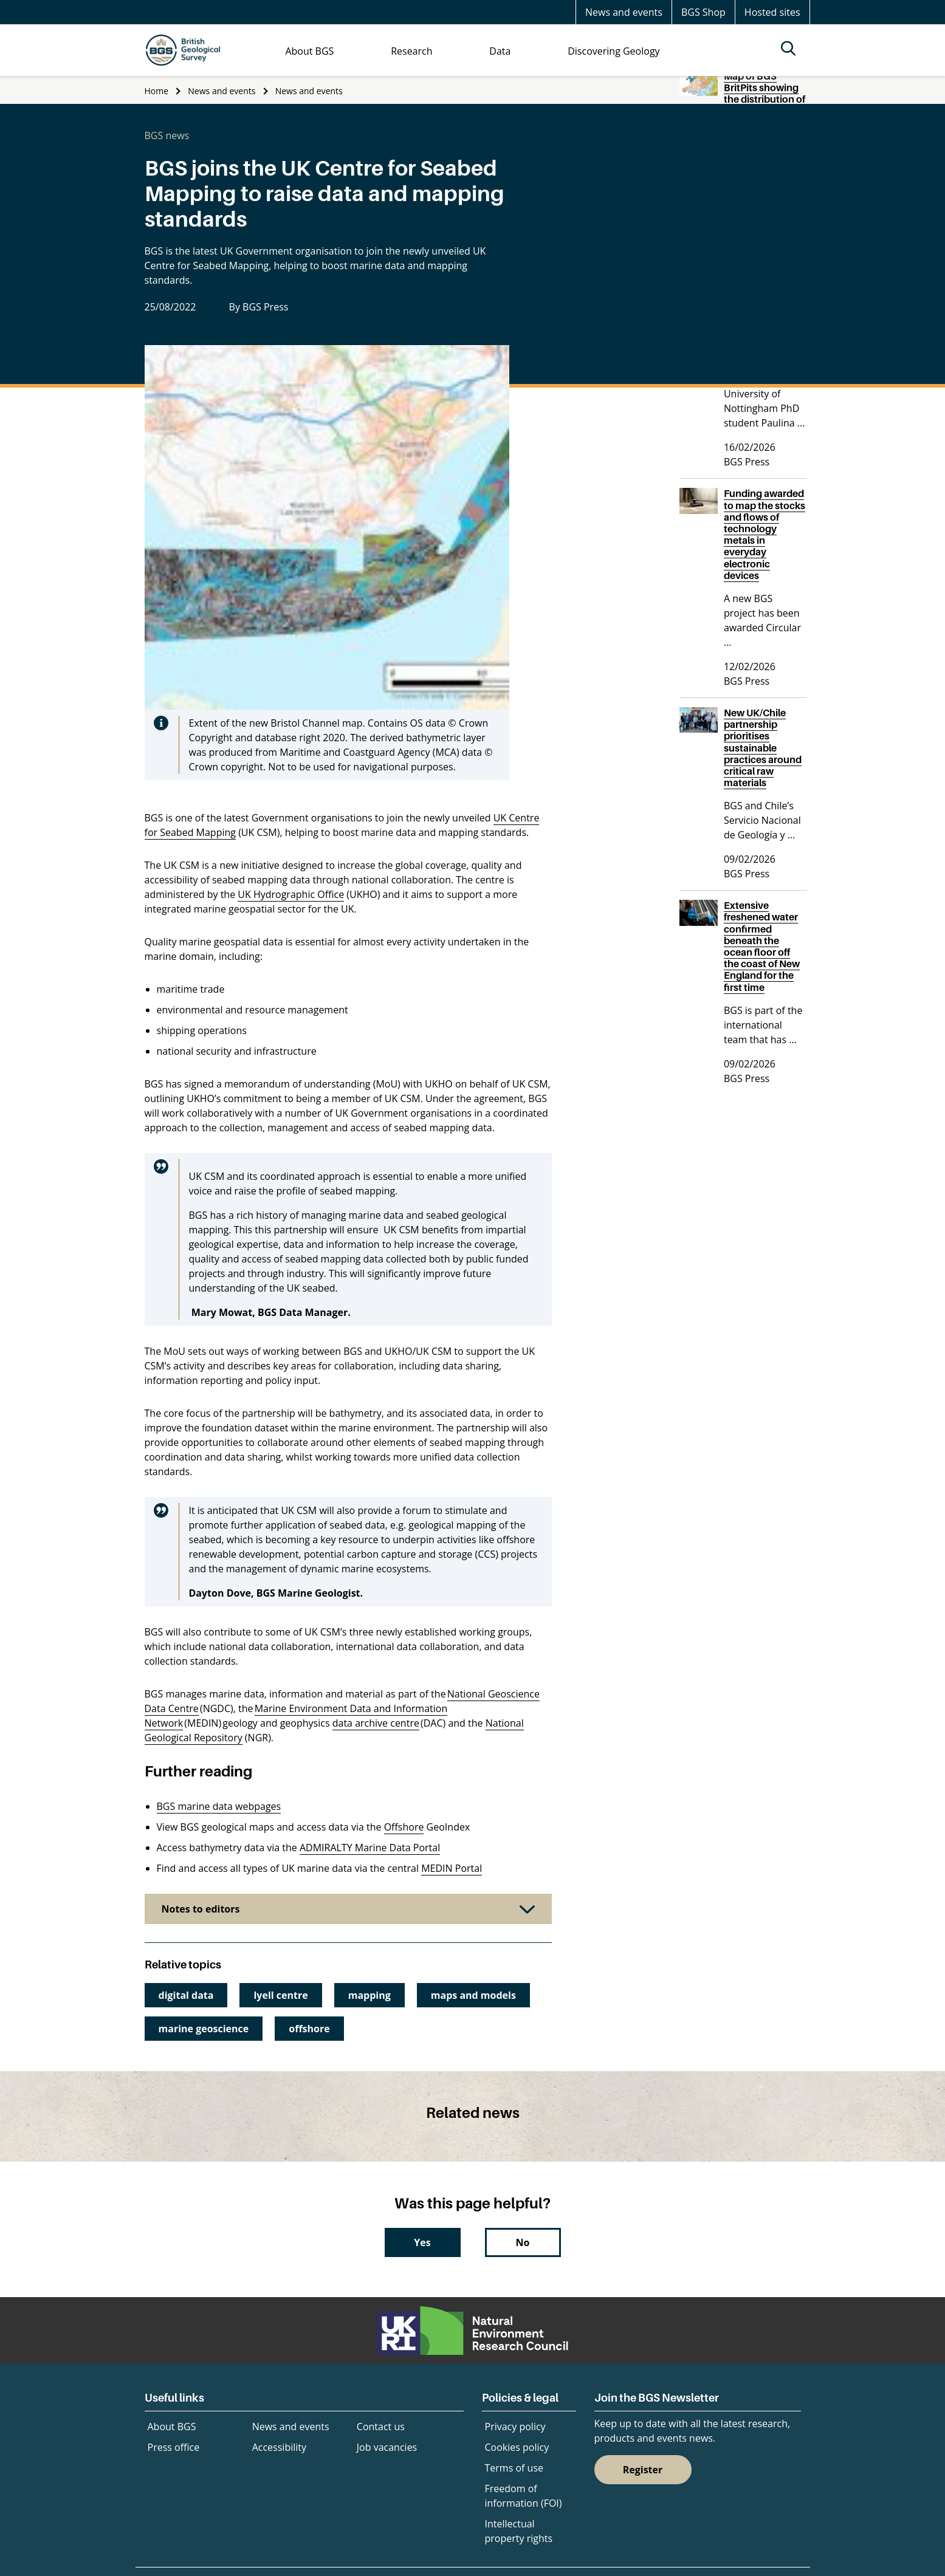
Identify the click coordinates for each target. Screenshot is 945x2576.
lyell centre (280, 1995)
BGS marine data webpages (219, 1806)
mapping (369, 1995)
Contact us (381, 2426)
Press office (174, 2447)
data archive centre (375, 1723)
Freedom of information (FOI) (523, 2496)
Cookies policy (517, 2447)
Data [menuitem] (499, 51)
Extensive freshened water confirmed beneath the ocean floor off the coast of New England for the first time (762, 946)
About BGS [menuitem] (309, 51)
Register (643, 2469)
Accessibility (279, 2447)
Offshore (404, 1827)
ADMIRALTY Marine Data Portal (370, 1847)
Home (157, 91)
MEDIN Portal (451, 1868)
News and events (623, 12)
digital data (186, 1995)
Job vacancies (387, 2447)
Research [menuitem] (411, 51)
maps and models (473, 1995)
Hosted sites (772, 12)
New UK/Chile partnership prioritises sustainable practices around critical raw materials (763, 748)
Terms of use (514, 2468)
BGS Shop (703, 12)
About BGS (172, 2426)
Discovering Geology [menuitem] (613, 51)
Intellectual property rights (519, 2531)
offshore (309, 2028)
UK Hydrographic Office (291, 894)
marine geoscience (204, 2028)
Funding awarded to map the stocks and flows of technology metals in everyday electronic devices (764, 534)
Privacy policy (515, 2426)
